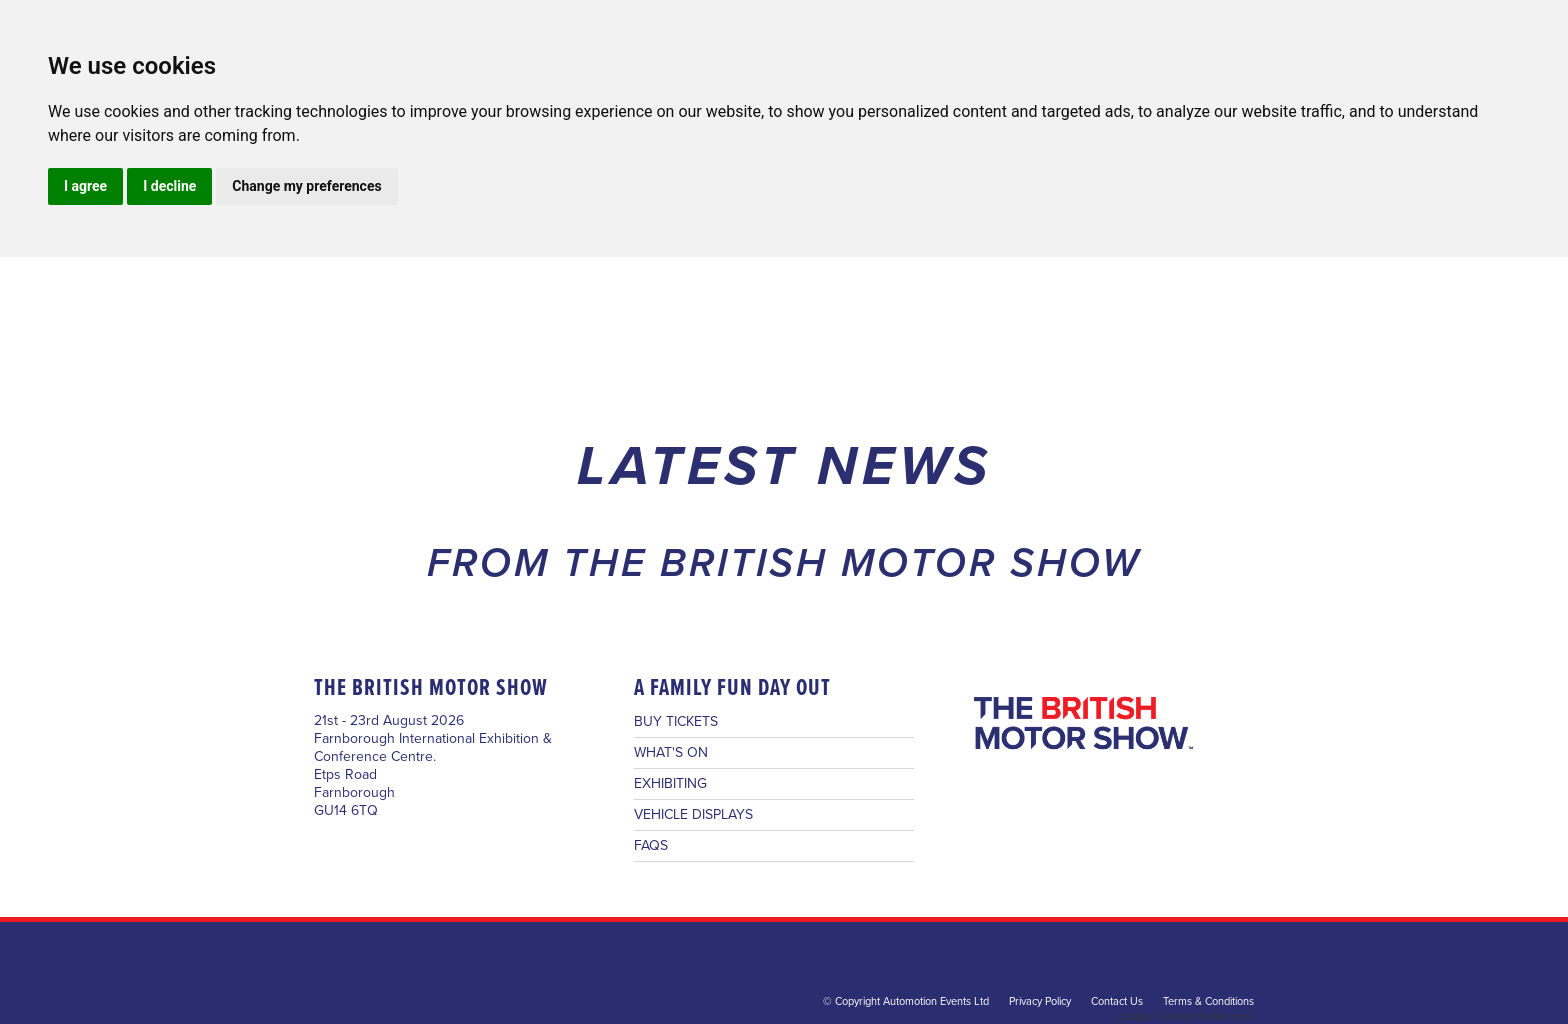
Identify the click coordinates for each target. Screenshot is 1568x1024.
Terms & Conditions (1208, 1001)
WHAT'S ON (671, 753)
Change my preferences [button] (306, 186)
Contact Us (1117, 1001)
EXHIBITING (670, 784)
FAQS (651, 846)
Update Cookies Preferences (1186, 1016)
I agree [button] (85, 186)
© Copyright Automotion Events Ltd (906, 1001)
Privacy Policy (1040, 1001)
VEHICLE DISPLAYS (693, 815)
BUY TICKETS (676, 722)
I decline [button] (169, 186)
